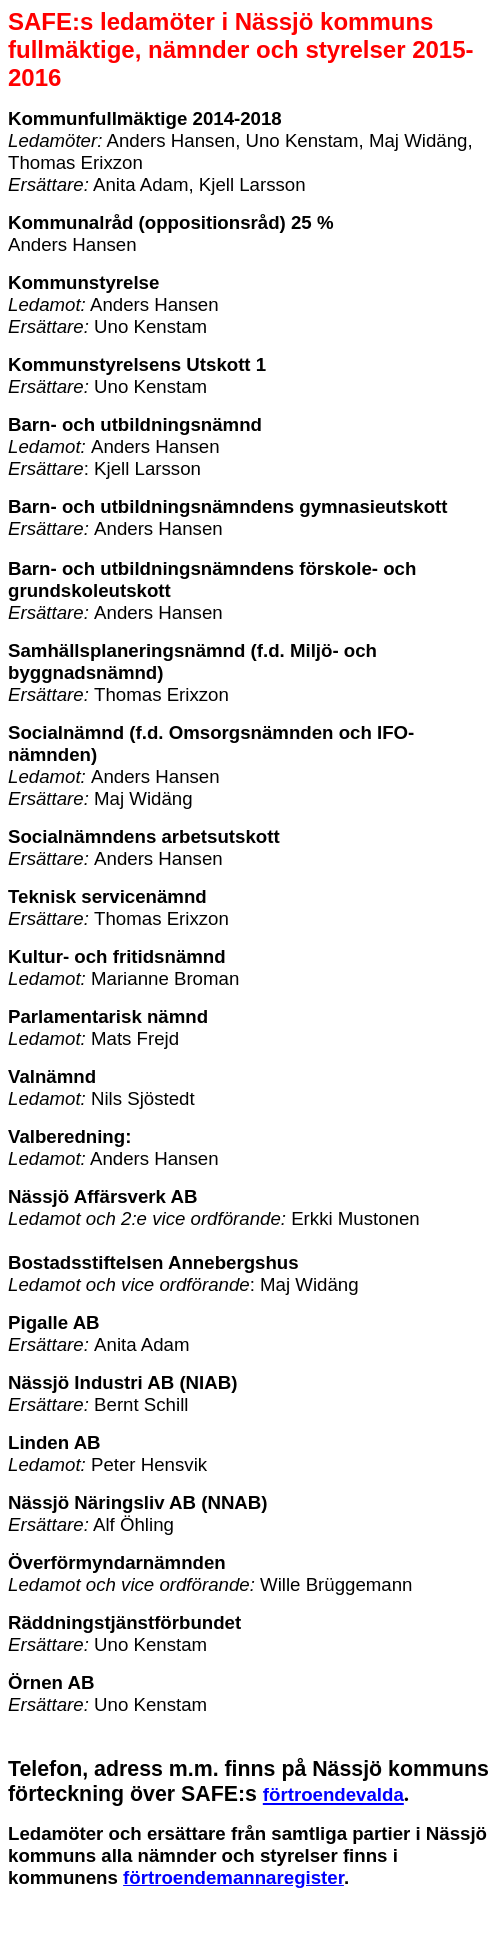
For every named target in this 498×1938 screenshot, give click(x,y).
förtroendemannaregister (233, 1877)
